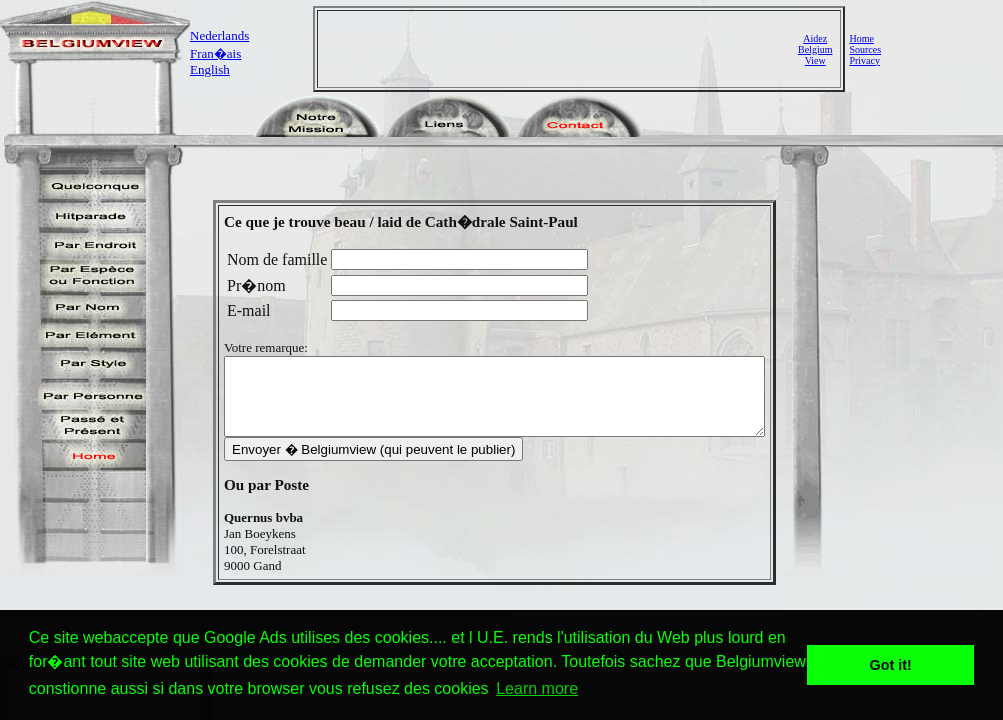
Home (861, 38)
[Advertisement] (560, 49)
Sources (865, 49)
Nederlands (219, 35)
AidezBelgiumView (815, 49)
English (210, 69)
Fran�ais (215, 53)
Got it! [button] (891, 665)
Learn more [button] (537, 688)
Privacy (864, 60)
